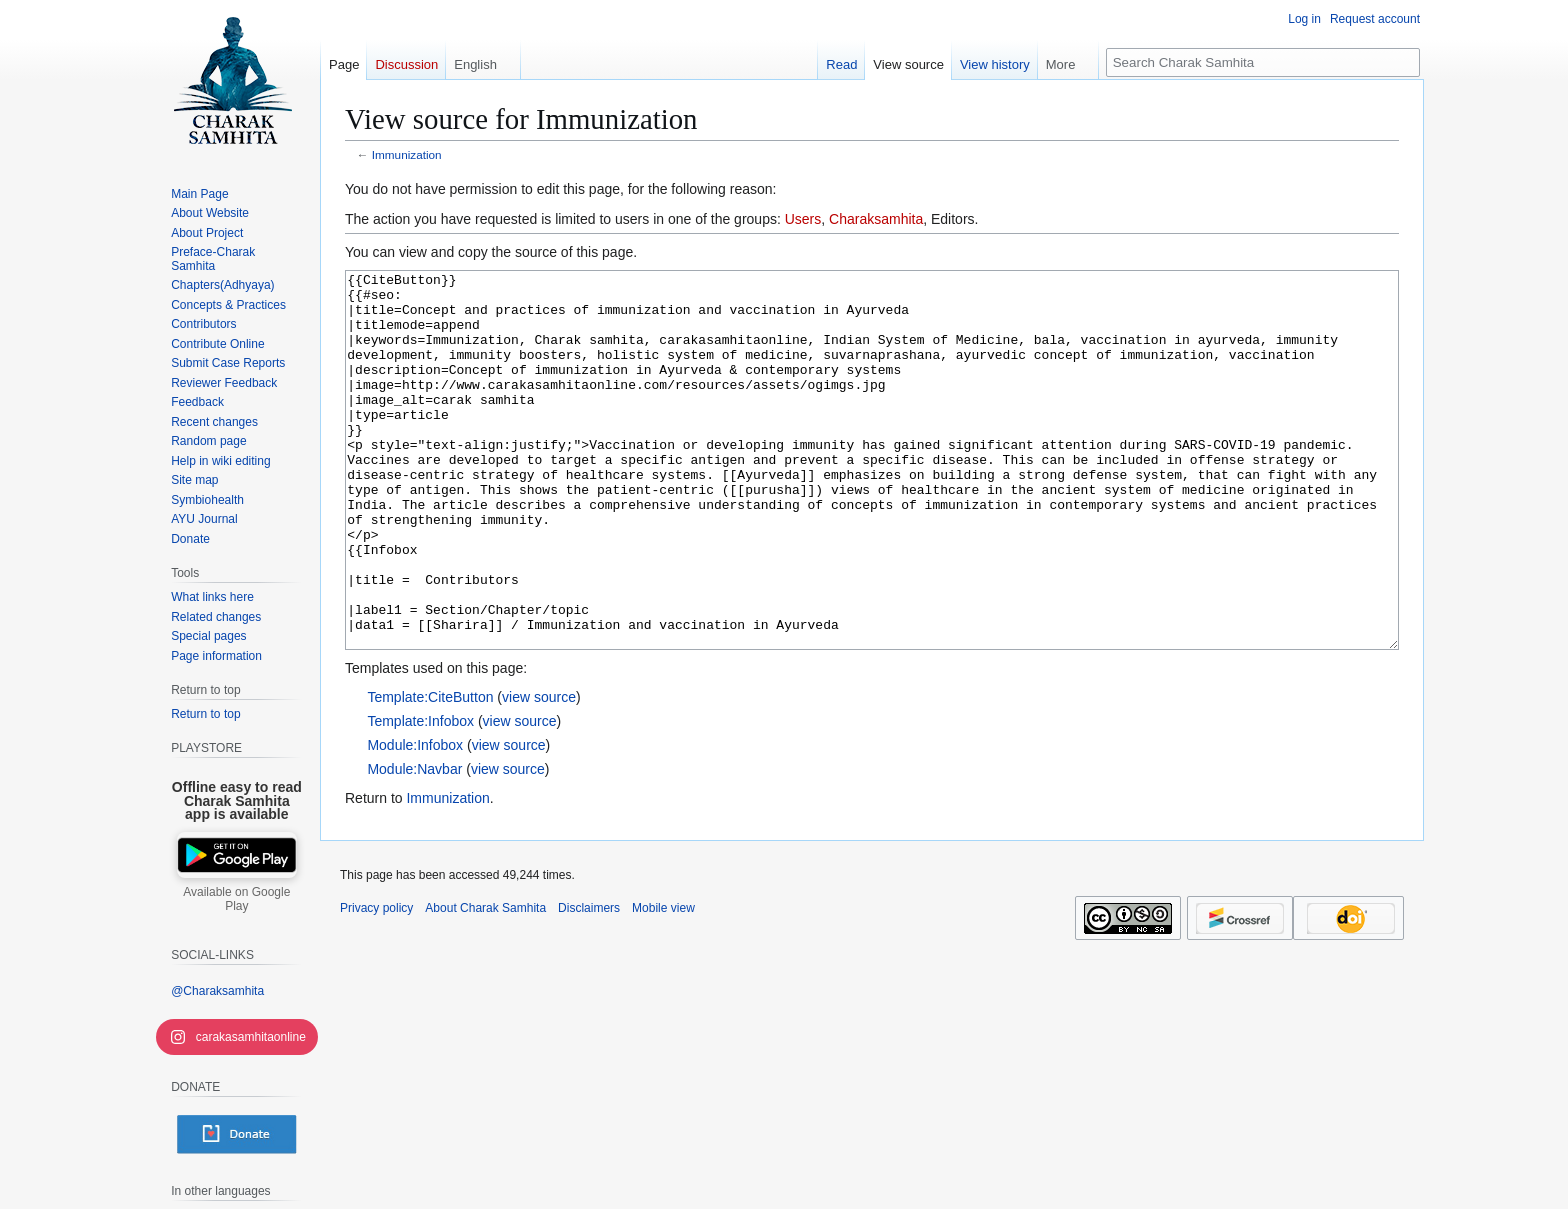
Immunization (407, 154)
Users (803, 219)
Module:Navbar (414, 844)
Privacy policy (376, 983)
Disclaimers (589, 983)
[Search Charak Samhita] (1263, 62)
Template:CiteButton (430, 772)
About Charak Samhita (485, 983)
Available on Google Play (236, 899)
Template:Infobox (420, 796)
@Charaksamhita (217, 991)
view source (539, 772)
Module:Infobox (415, 820)
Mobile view (663, 983)
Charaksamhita (876, 219)
